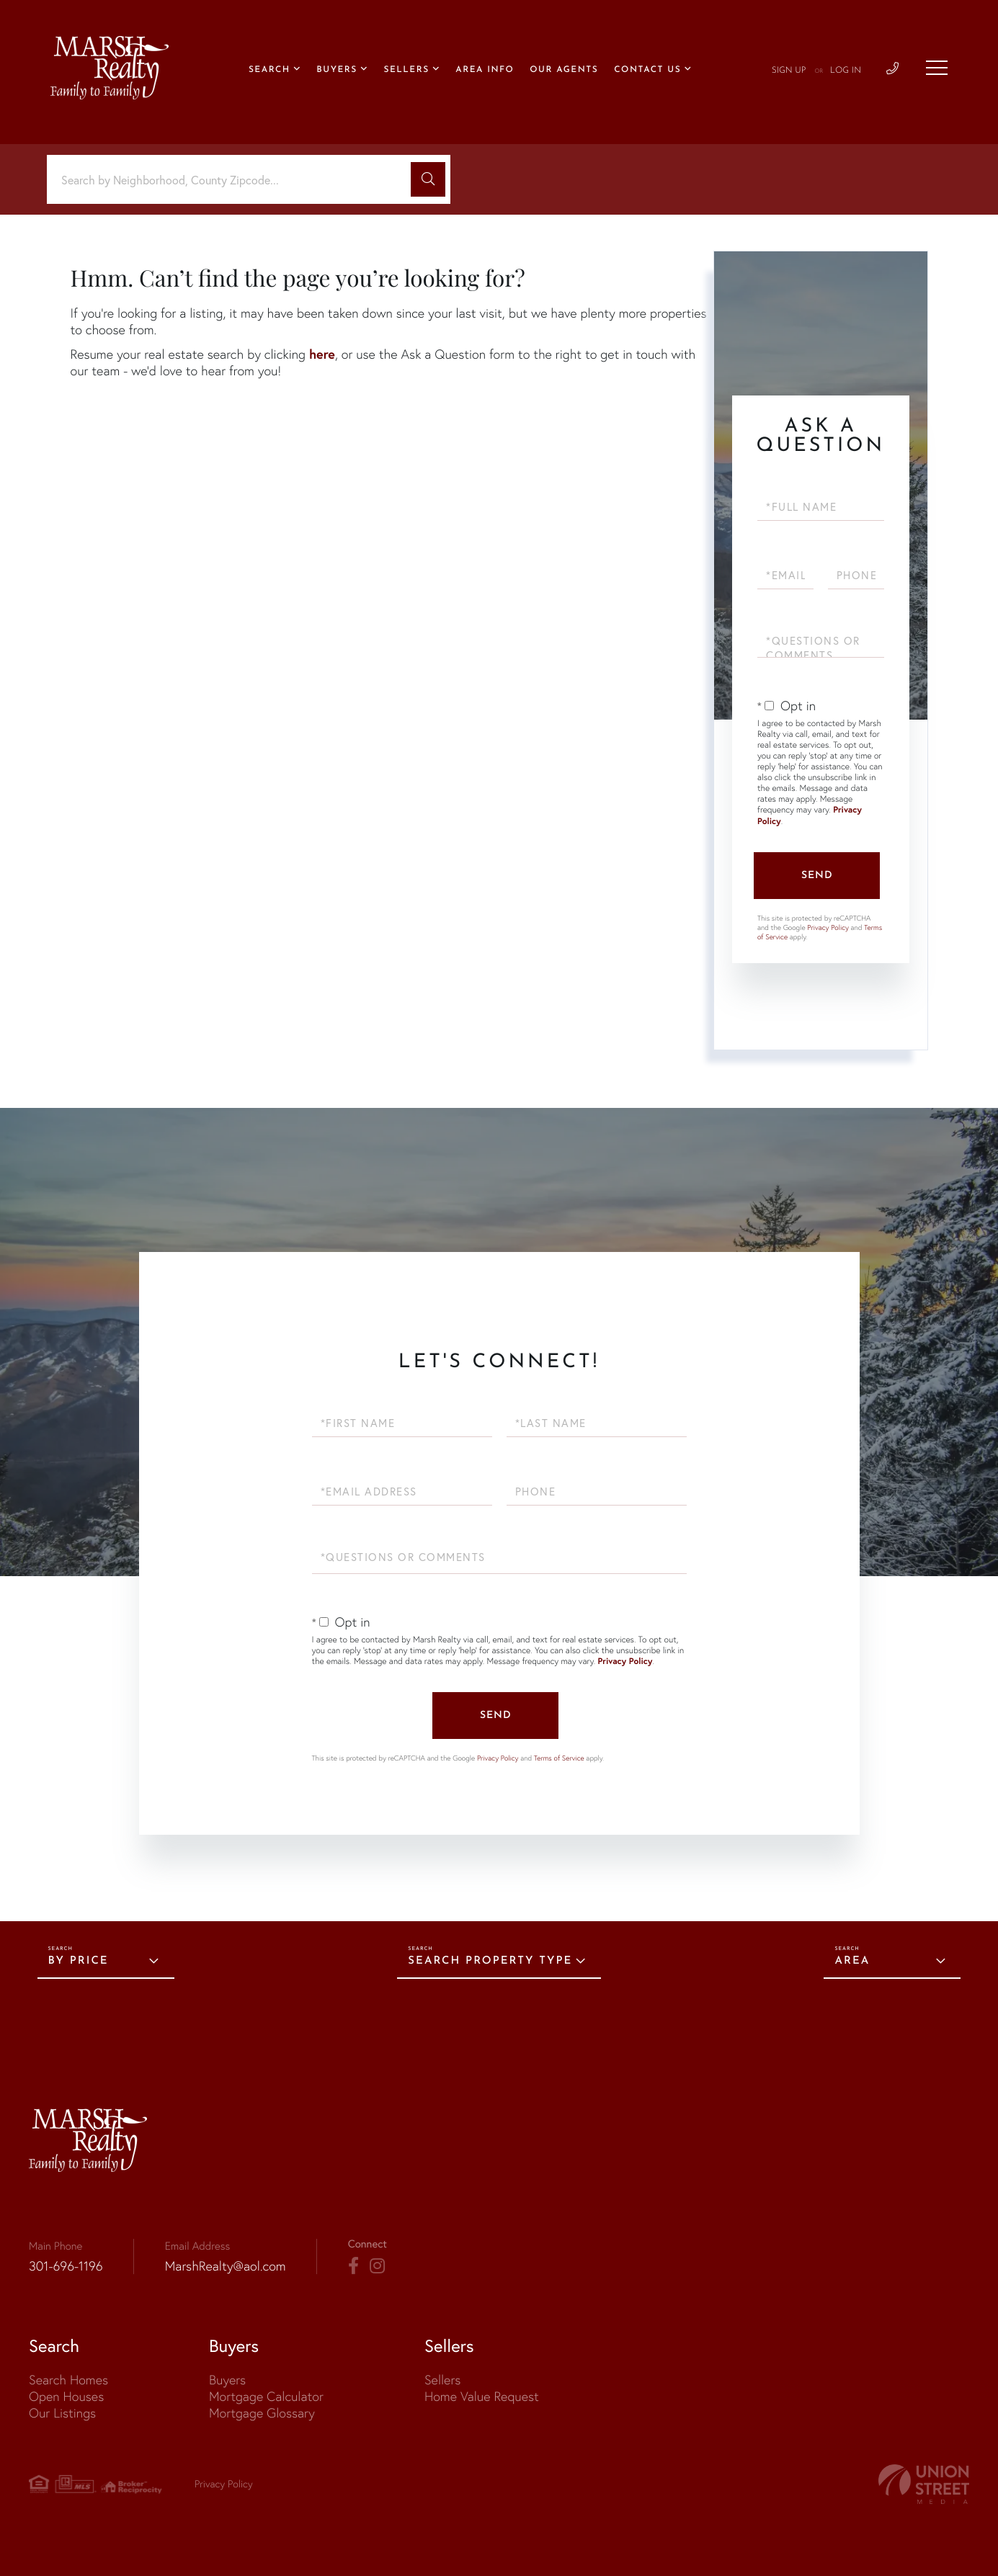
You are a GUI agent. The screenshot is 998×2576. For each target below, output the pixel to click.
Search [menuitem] (269, 70)
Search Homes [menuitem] (68, 2379)
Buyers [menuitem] (336, 70)
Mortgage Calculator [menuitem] (266, 2396)
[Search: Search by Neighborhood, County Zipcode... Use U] (234, 180)
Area (852, 1961)
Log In (845, 70)
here (322, 353)
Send (817, 875)
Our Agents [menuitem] (564, 70)
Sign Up (789, 70)
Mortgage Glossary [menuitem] (262, 2413)
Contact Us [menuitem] (647, 70)
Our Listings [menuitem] (62, 2413)
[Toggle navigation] (937, 68)
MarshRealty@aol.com (225, 2266)
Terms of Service (559, 1758)
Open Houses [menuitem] (66, 2396)
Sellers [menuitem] (406, 70)
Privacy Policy (828, 927)
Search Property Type (490, 1961)
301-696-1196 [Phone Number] (66, 2266)
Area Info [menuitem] (484, 70)
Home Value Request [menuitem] (481, 2396)
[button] (428, 179)
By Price (78, 1961)
